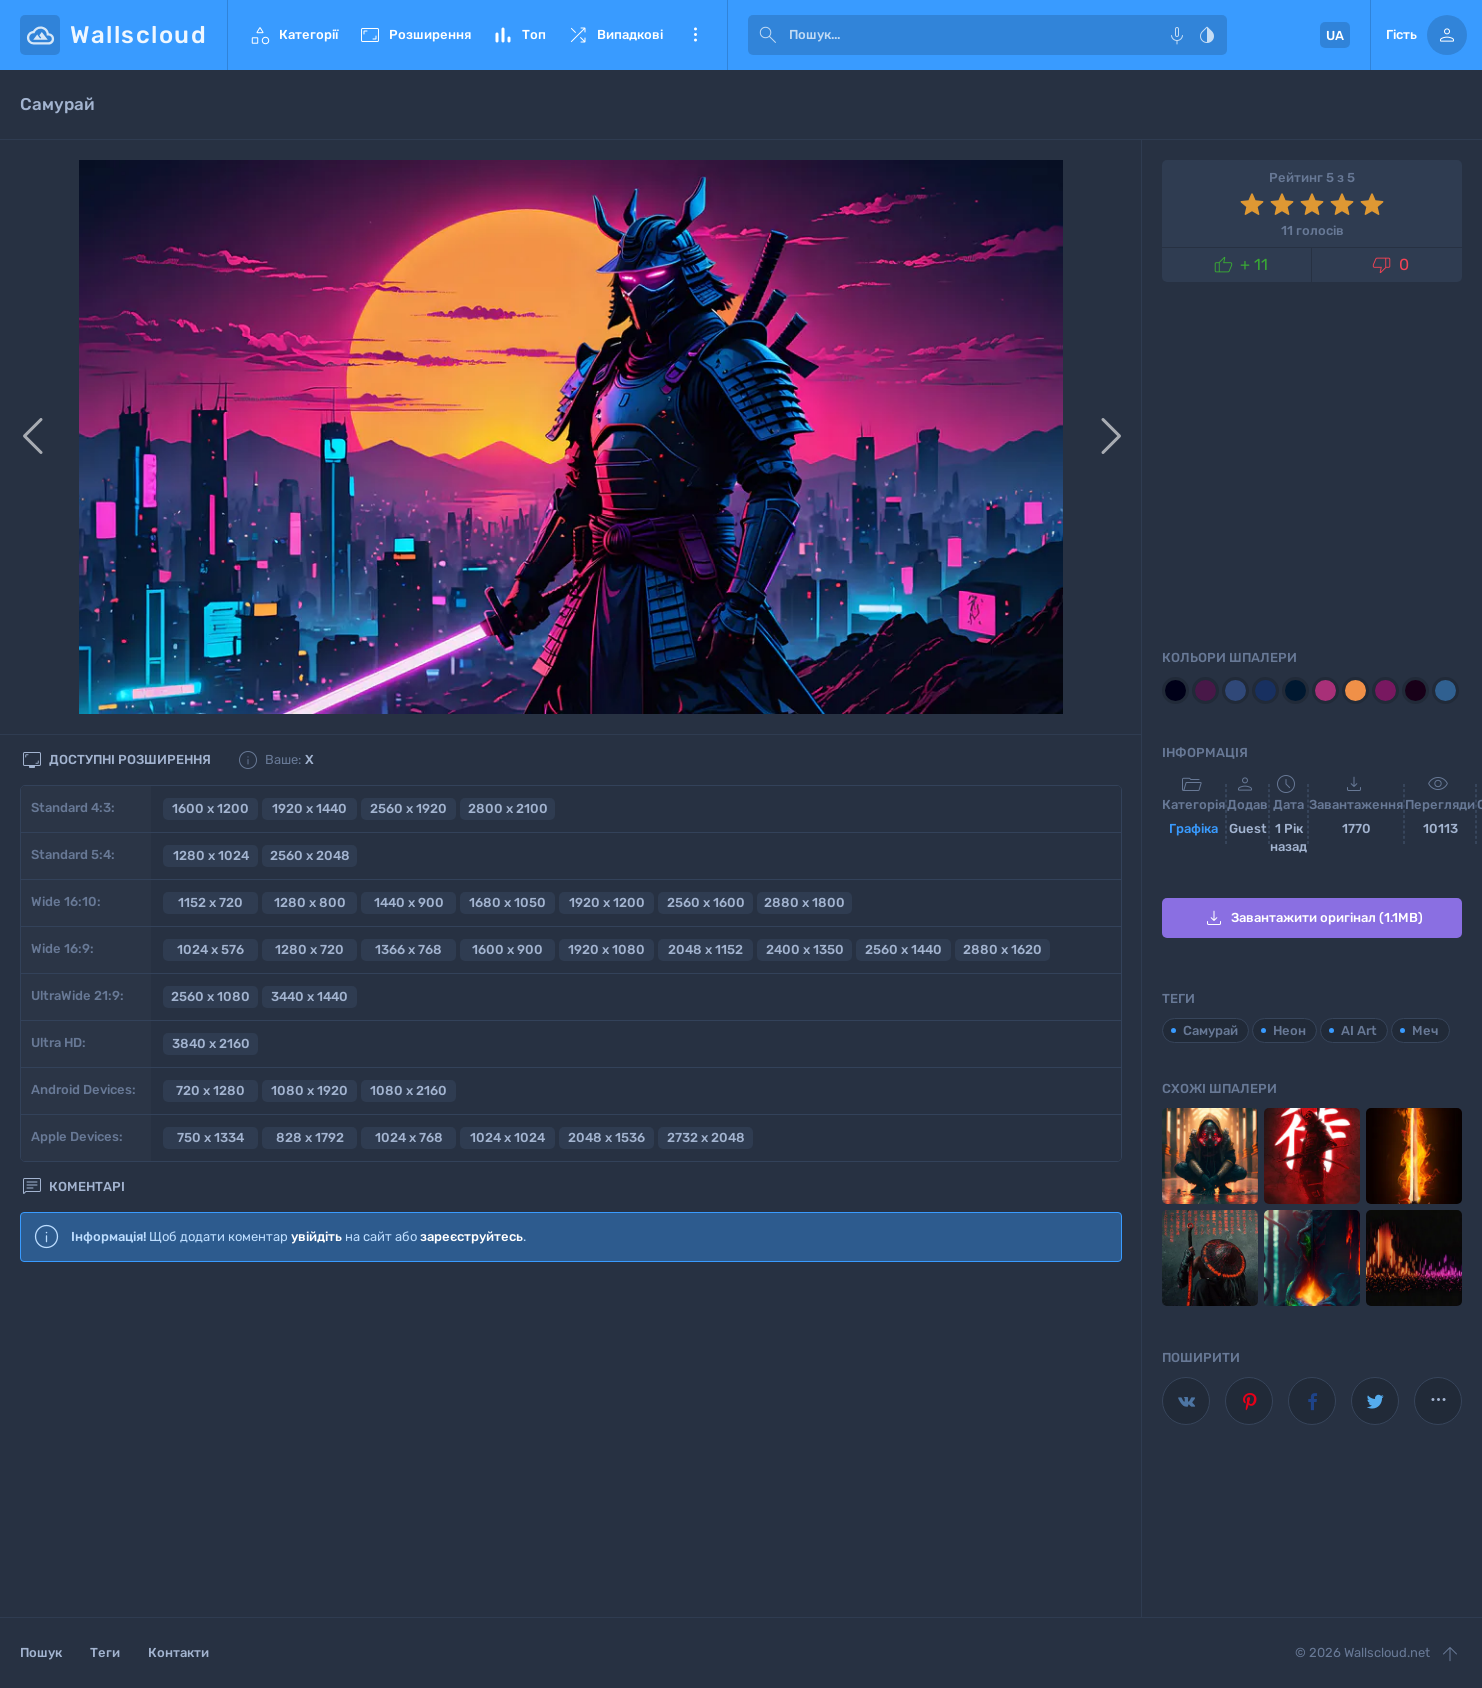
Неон (1289, 1030)
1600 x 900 (507, 949)
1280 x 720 (309, 949)
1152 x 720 (210, 902)
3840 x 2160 (211, 1043)
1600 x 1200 (210, 808)
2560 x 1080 (210, 996)
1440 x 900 (409, 902)
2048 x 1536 (606, 1137)
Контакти (178, 1652)
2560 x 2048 (310, 855)
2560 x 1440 (903, 949)
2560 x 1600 (706, 902)
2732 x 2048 (706, 1137)
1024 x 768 (409, 1137)
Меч (1425, 1030)
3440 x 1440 (309, 996)
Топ (518, 35)
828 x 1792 (310, 1137)
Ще (695, 35)
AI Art (1359, 1030)
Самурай (1210, 1030)
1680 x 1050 (507, 902)
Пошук (41, 1652)
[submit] (768, 35)
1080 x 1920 (309, 1090)
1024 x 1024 (507, 1137)
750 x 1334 (210, 1137)
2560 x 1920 (408, 808)
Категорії (293, 35)
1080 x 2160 (408, 1090)
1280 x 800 (310, 902)
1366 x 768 (408, 949)
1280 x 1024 (211, 855)
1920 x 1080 (606, 949)
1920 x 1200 (607, 902)
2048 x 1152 (705, 949)
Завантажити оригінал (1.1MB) (1312, 918)
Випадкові (614, 35)
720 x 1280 (210, 1090)
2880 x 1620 (1002, 949)
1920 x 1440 (309, 808)
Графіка (1193, 828)
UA (1335, 35)
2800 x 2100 (508, 808)
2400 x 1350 (805, 949)
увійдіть (316, 1236)
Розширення (414, 35)
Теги (105, 1652)
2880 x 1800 (804, 902)
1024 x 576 (210, 949)
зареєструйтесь (471, 1236)
